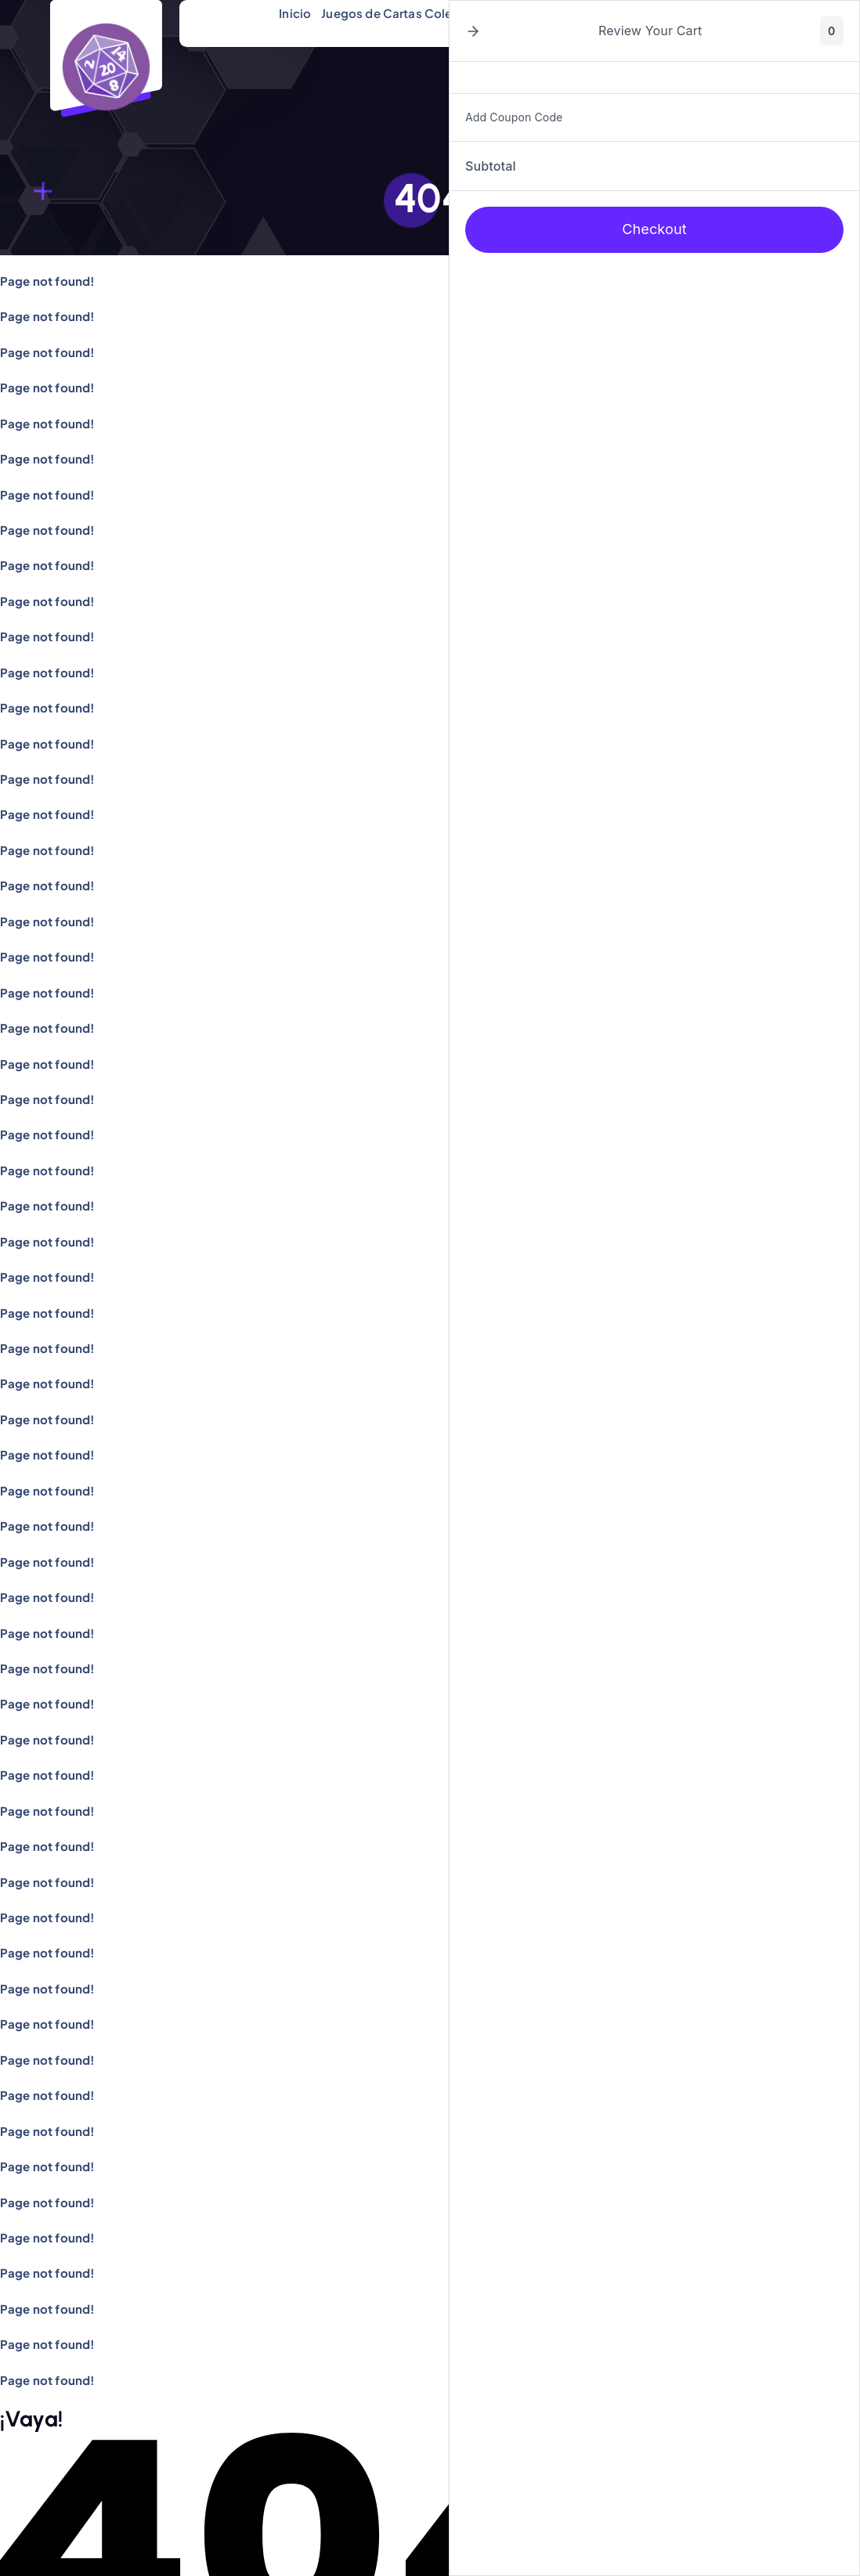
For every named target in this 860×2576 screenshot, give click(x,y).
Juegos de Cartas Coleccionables (419, 12)
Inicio (295, 12)
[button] (473, 31)
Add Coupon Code (513, 117)
